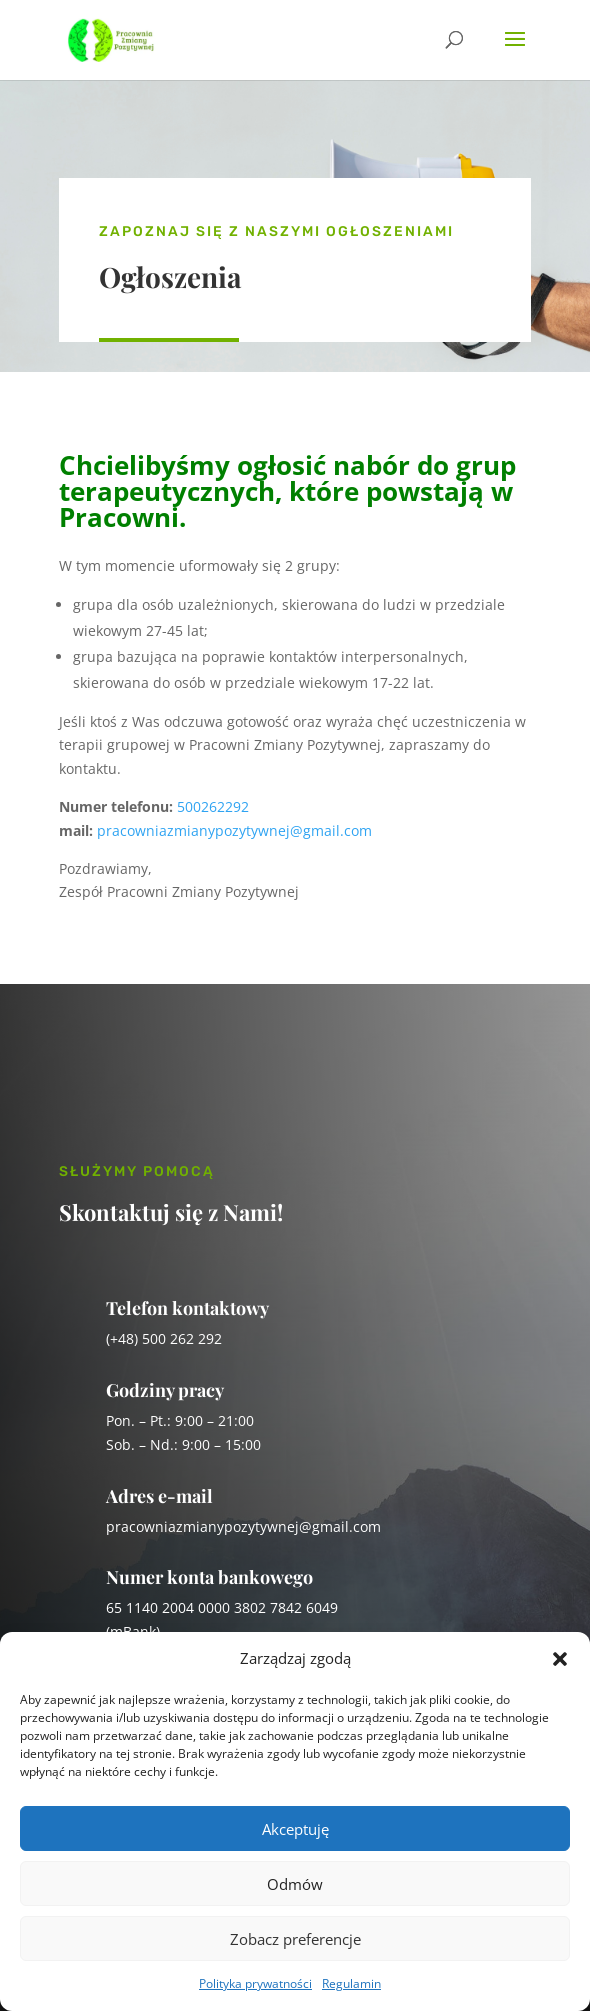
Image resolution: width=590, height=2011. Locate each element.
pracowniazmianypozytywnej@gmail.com (234, 830)
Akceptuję (295, 1829)
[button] (560, 1659)
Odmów (295, 1884)
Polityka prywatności (255, 1983)
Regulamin (351, 1983)
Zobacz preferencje (295, 1939)
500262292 (213, 806)
